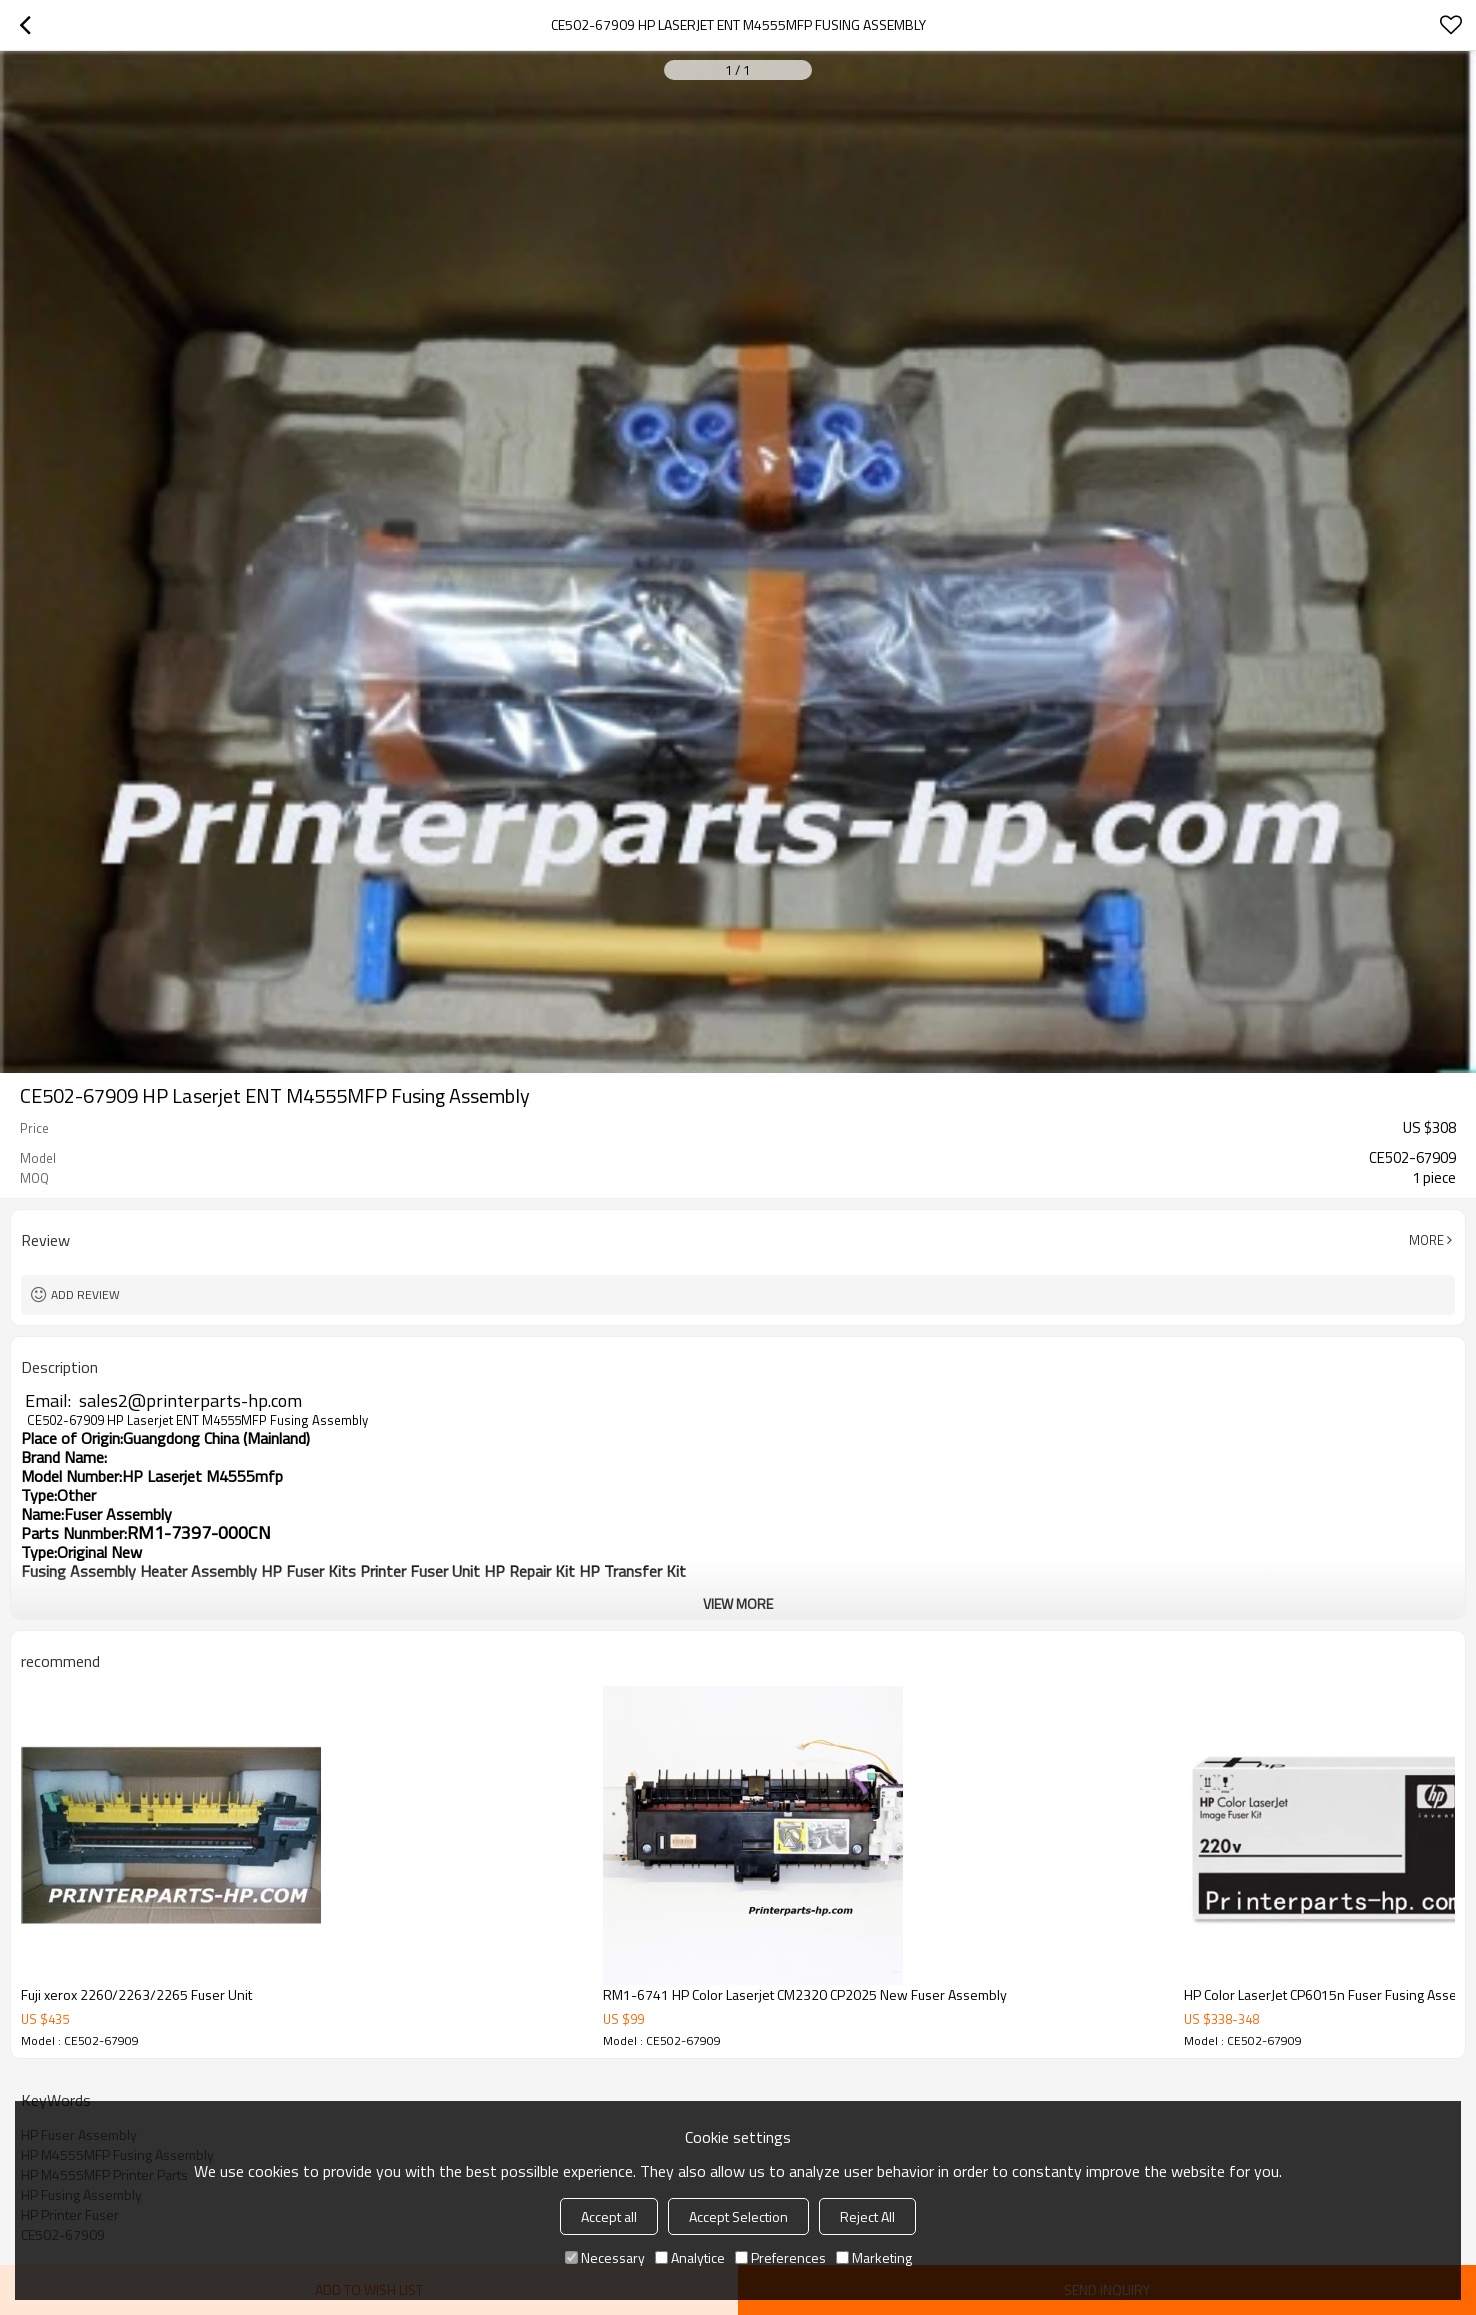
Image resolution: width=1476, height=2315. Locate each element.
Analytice (690, 2257)
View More (738, 1603)
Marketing (874, 2257)
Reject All (867, 2216)
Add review (85, 1294)
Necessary (605, 2257)
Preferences (780, 2257)
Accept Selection (738, 2216)
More (1426, 1240)
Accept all (609, 2216)
